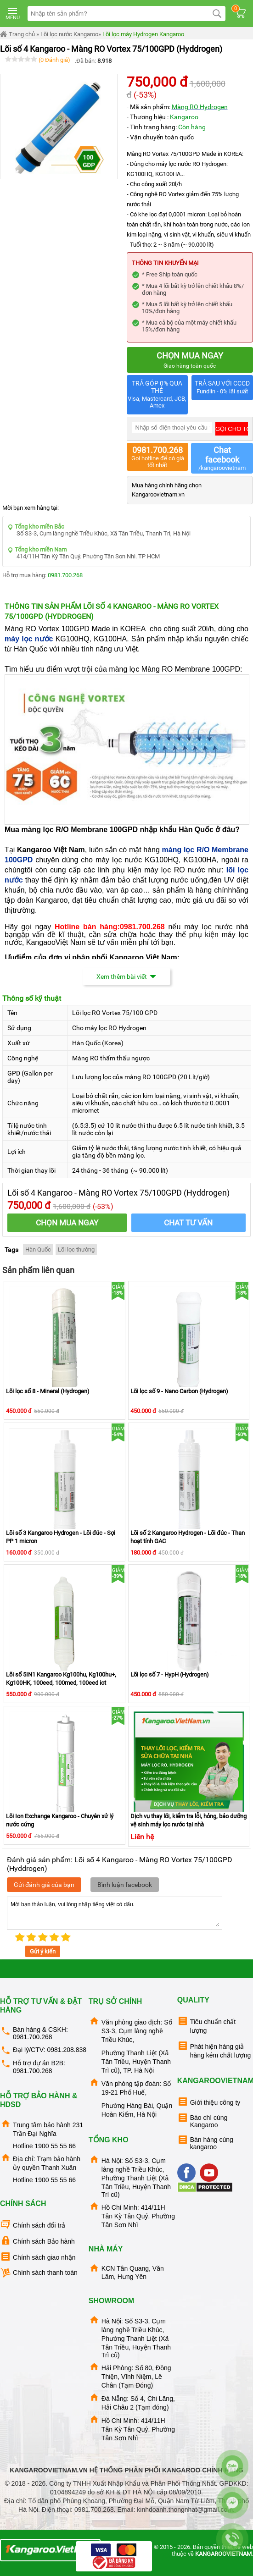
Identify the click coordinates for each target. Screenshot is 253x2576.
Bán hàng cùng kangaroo (205, 2142)
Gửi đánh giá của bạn (44, 1884)
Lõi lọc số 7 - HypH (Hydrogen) (169, 1674)
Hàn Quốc (38, 1249)
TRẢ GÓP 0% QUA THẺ (157, 395)
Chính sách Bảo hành (37, 2240)
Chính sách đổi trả (32, 2224)
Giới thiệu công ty (209, 2101)
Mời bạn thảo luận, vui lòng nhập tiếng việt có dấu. (114, 1913)
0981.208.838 (66, 2049)
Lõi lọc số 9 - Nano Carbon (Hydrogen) (179, 1391)
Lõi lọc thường (76, 1249)
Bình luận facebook (124, 1884)
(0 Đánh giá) (54, 59)
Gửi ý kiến (43, 1951)
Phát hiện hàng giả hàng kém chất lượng (214, 2049)
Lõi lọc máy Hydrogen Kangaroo (143, 34)
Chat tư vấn (188, 1222)
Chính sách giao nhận (37, 2256)
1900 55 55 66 (55, 2146)
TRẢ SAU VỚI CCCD (222, 388)
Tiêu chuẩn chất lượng (206, 2024)
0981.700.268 (65, 575)
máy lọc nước (29, 639)
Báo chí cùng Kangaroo (202, 2120)
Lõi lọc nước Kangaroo (69, 34)
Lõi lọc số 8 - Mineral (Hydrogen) (48, 1391)
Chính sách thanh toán (39, 2272)
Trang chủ (17, 34)
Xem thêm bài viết (126, 976)
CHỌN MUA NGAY (67, 1222)
